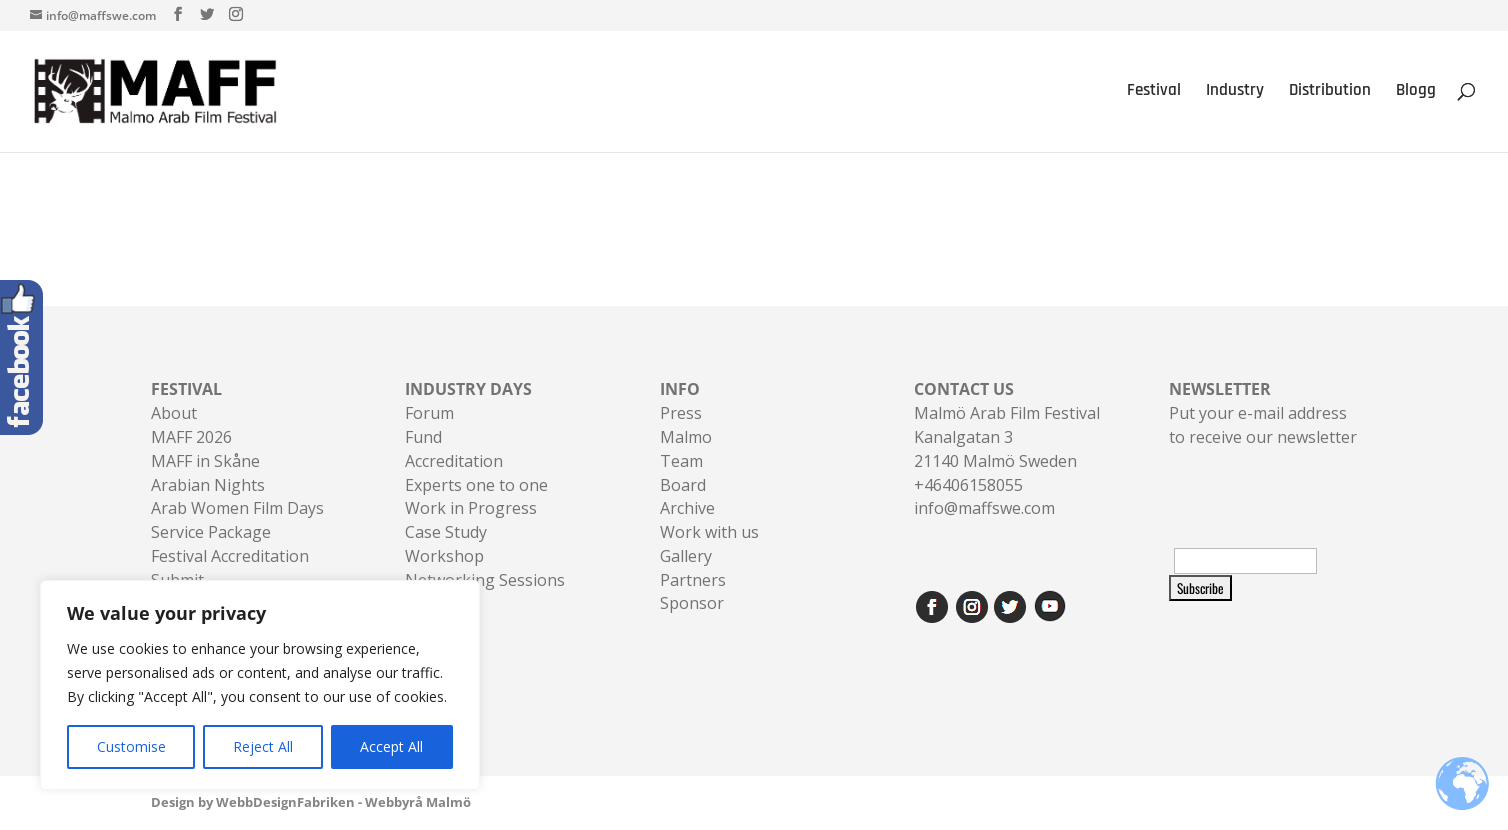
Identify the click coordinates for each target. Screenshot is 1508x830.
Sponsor (692, 603)
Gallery (686, 556)
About (174, 413)
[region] (260, 685)
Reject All (263, 746)
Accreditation (454, 461)
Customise (131, 746)
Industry (1235, 94)
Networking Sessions (485, 580)
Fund (423, 437)
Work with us (709, 532)
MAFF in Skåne (205, 461)
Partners (693, 580)
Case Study (446, 532)
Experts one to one (476, 485)
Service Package (211, 532)
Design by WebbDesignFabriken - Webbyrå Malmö (311, 802)
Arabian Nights (208, 485)
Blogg (1416, 94)
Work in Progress (471, 508)
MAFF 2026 (191, 437)
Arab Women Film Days (237, 508)
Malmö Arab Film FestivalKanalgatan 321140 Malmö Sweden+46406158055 (1007, 436)
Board (683, 485)
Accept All (391, 746)
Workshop (444, 556)
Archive (687, 508)
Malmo (686, 437)
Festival (1154, 94)
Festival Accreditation (230, 556)
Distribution (1330, 94)
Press (681, 413)
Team (681, 461)
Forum (429, 413)
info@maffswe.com (984, 508)
